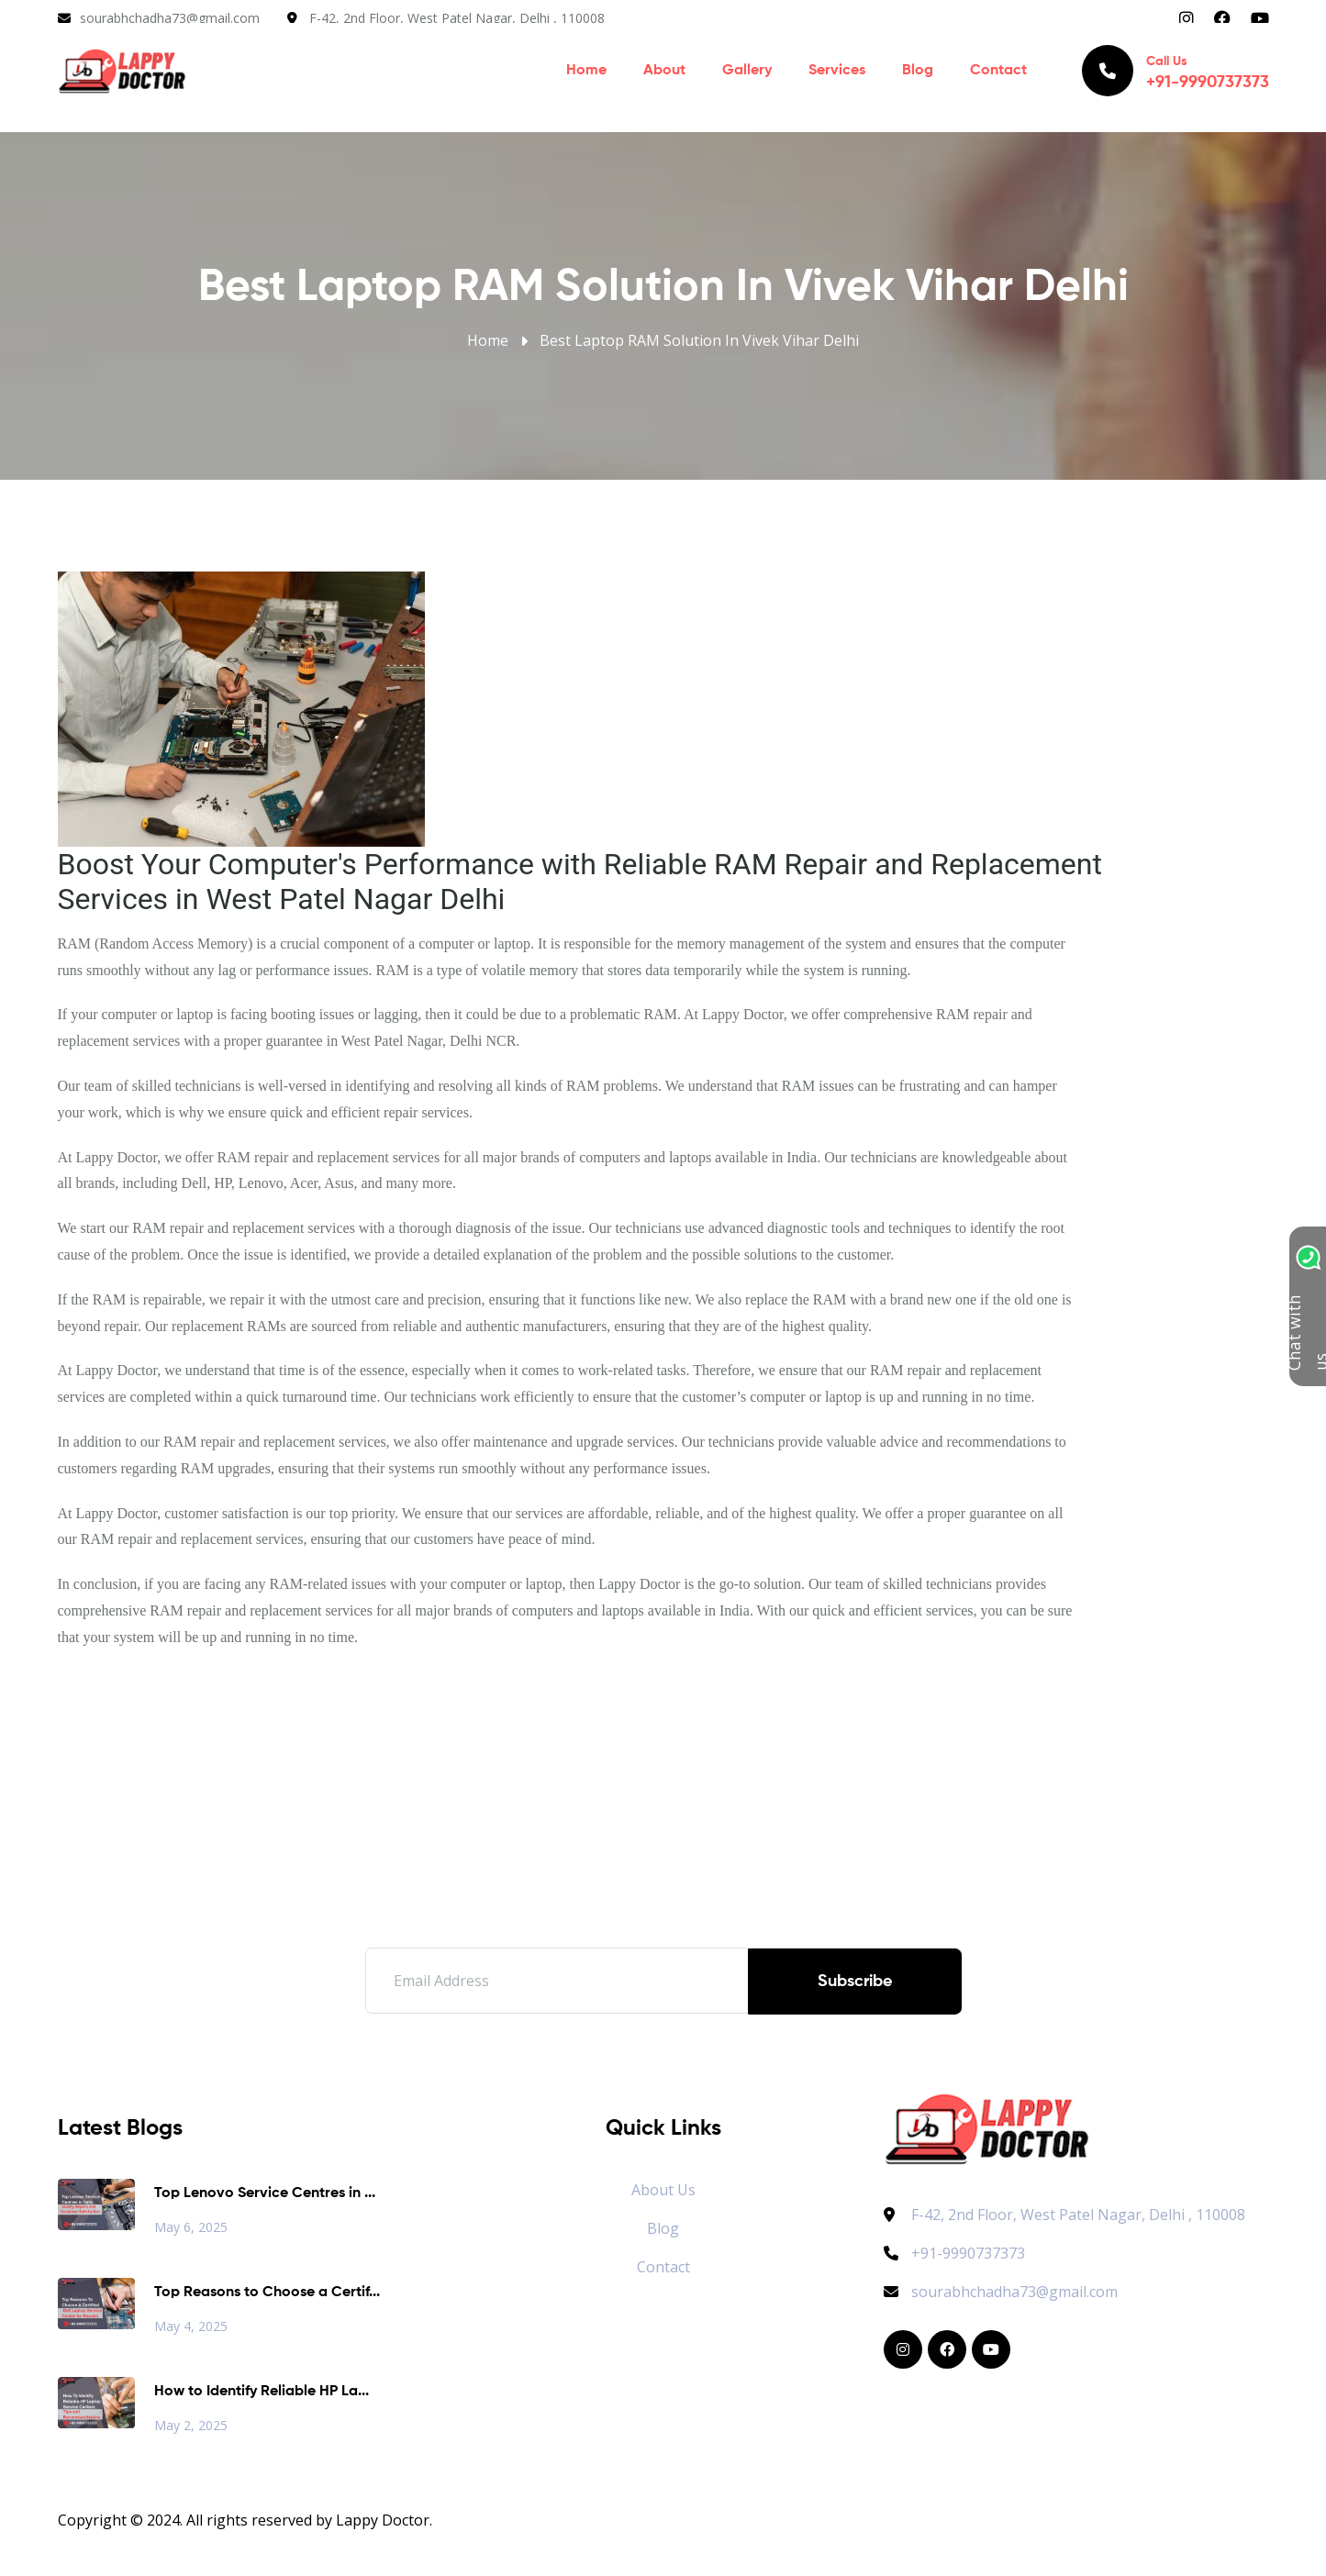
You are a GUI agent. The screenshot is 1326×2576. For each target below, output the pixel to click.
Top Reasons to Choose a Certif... (267, 2292)
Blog (917, 73)
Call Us (1175, 73)
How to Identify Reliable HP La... (261, 2391)
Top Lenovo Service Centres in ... (264, 2193)
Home (586, 73)
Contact (998, 73)
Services (836, 73)
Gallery (747, 73)
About (664, 73)
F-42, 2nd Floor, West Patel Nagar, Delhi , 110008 (457, 18)
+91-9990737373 (954, 2253)
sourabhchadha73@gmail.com (170, 18)
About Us (663, 2190)
